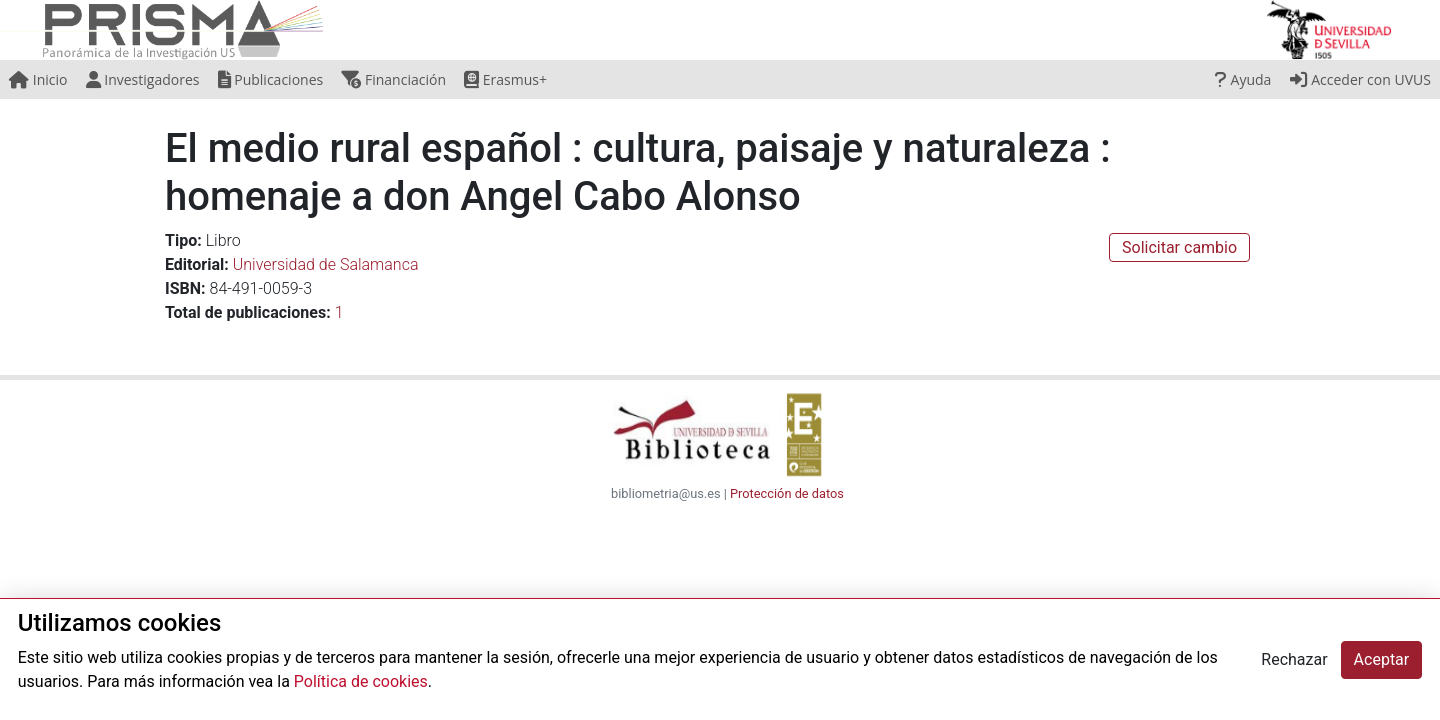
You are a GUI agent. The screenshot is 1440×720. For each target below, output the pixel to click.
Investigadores (143, 79)
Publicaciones (271, 79)
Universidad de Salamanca (326, 264)
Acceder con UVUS (1360, 79)
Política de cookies (361, 681)
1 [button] (339, 312)
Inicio (38, 79)
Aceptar (1382, 659)
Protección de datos (787, 493)
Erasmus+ (505, 79)
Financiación (393, 79)
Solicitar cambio (1179, 247)
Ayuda (1243, 79)
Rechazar (1294, 659)
